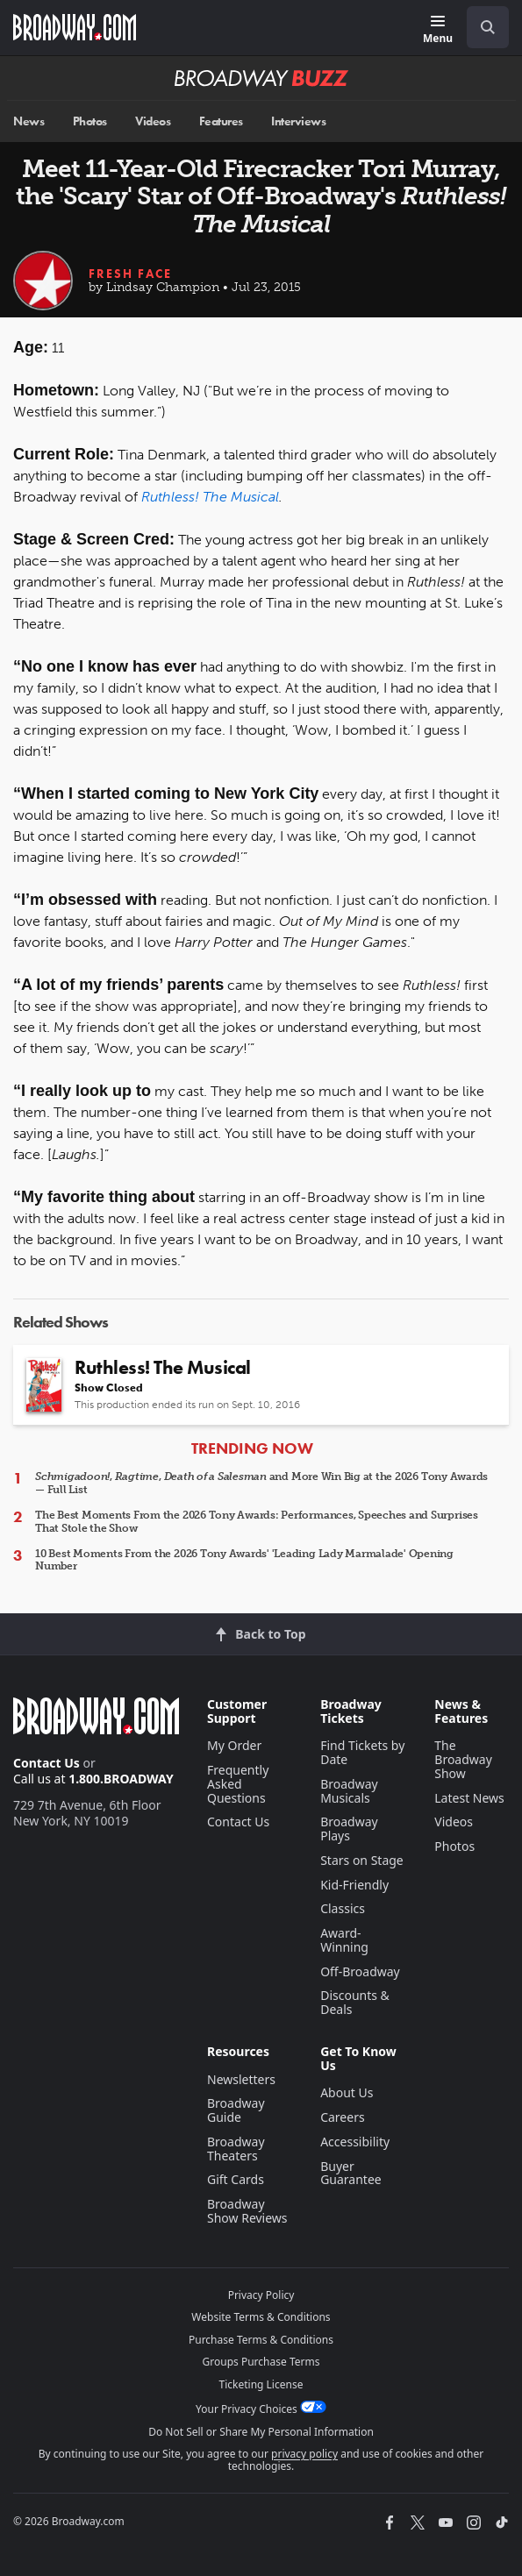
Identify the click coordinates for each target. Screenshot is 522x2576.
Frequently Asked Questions (237, 1783)
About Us (346, 2092)
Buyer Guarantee (351, 2173)
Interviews (298, 121)
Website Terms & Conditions (260, 2316)
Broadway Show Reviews (247, 2210)
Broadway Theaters (236, 2148)
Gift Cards (235, 2179)
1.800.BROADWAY (121, 1778)
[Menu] (438, 30)
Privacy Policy (261, 2295)
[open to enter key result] (488, 27)
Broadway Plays (349, 1828)
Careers (342, 2117)
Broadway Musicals (349, 1790)
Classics (342, 1908)
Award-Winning (344, 1940)
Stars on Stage (362, 1860)
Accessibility (355, 2141)
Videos (152, 121)
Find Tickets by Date (362, 1752)
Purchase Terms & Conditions (261, 2339)
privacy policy (304, 2453)
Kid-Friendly (354, 1884)
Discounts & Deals (355, 2002)
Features (221, 121)
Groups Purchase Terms (261, 2361)
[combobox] (481, 27)
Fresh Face (130, 273)
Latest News (469, 1798)
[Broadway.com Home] (74, 27)
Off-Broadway (360, 1971)
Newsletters (241, 2079)
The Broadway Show (463, 1759)
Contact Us (46, 1762)
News (28, 121)
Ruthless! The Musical (210, 496)
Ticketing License (261, 2384)
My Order (234, 1745)
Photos (90, 121)
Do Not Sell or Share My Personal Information (261, 2431)
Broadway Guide (236, 2110)
